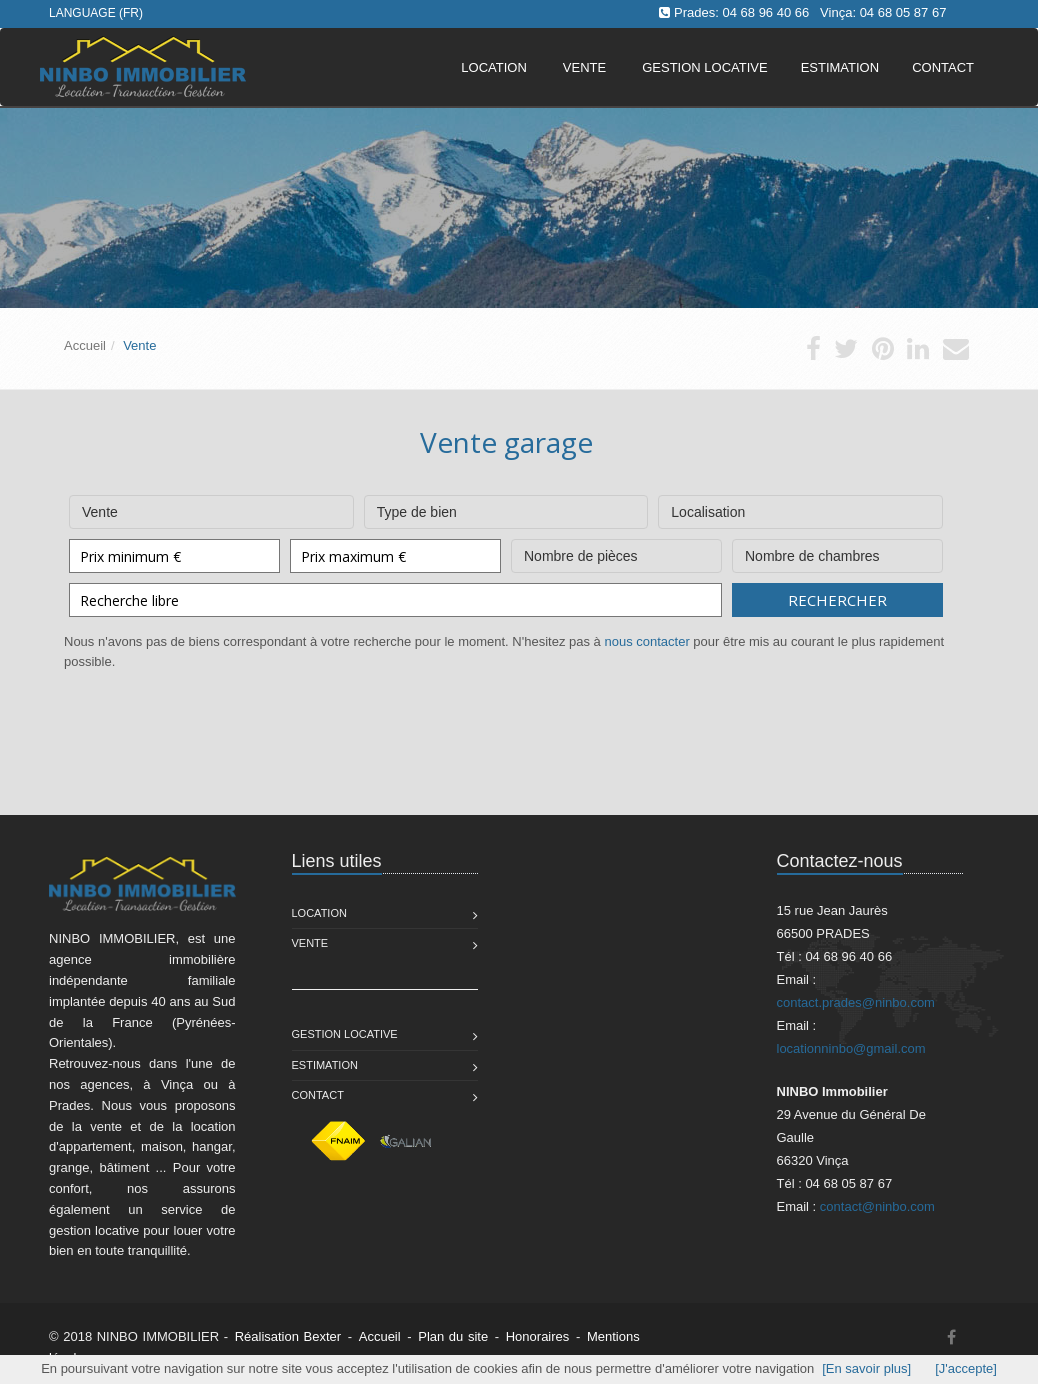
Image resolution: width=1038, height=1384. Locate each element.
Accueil (85, 345)
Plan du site (453, 1336)
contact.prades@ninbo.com (856, 1002)
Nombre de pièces (616, 551)
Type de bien (506, 507)
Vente (584, 67)
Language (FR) (96, 13)
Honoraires (538, 1336)
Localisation (800, 507)
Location (494, 67)
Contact (318, 1095)
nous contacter (646, 641)
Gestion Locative (345, 1034)
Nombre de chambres (837, 551)
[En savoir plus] (866, 1368)
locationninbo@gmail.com (851, 1048)
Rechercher (837, 600)
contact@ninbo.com (877, 1206)
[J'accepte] (966, 1368)
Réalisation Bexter (288, 1336)
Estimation (325, 1065)
